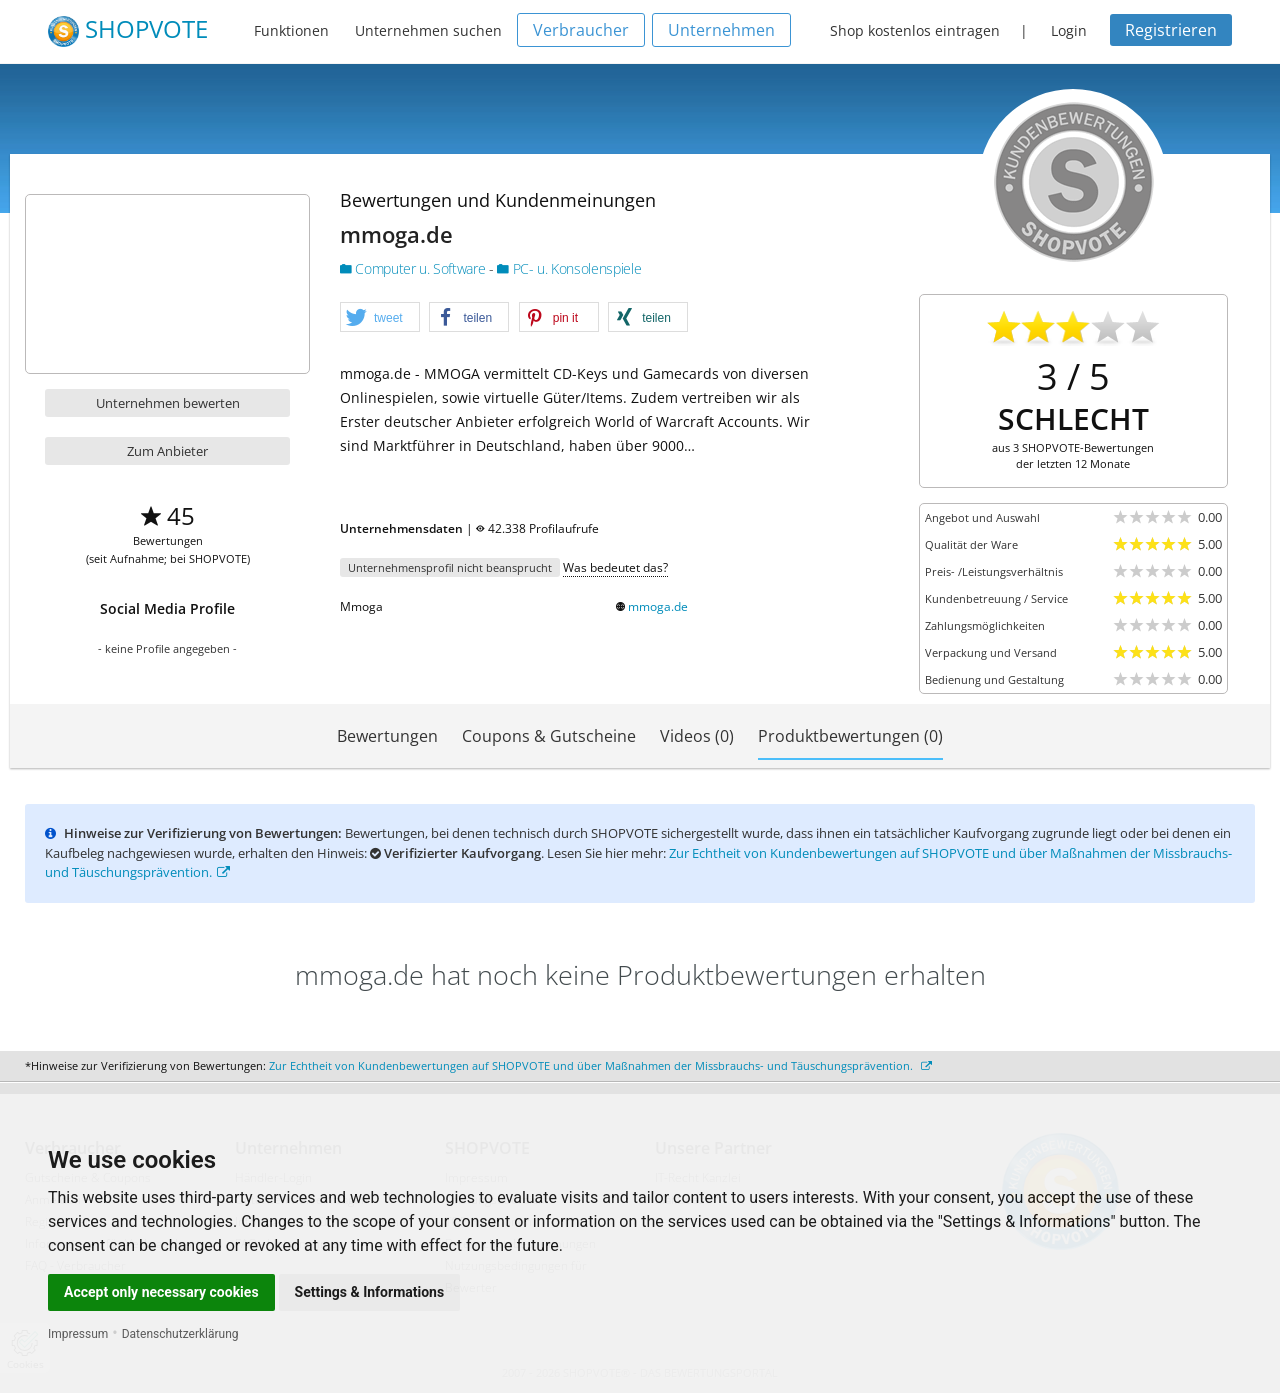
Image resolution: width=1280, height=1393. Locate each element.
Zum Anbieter (167, 451)
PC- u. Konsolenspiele (569, 268)
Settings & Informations (370, 1292)
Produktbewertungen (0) (850, 736)
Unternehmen (721, 30)
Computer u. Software (414, 268)
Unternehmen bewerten (168, 403)
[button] (380, 318)
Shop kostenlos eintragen (915, 30)
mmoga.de (658, 606)
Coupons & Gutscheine (549, 736)
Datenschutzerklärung (180, 1334)
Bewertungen (387, 736)
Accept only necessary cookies (161, 1292)
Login (1069, 30)
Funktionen (291, 30)
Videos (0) (697, 736)
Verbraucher (581, 30)
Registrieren (1171, 30)
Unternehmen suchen (428, 30)
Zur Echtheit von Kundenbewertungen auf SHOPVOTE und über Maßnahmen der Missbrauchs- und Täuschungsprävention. (600, 1065)
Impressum (78, 1334)
